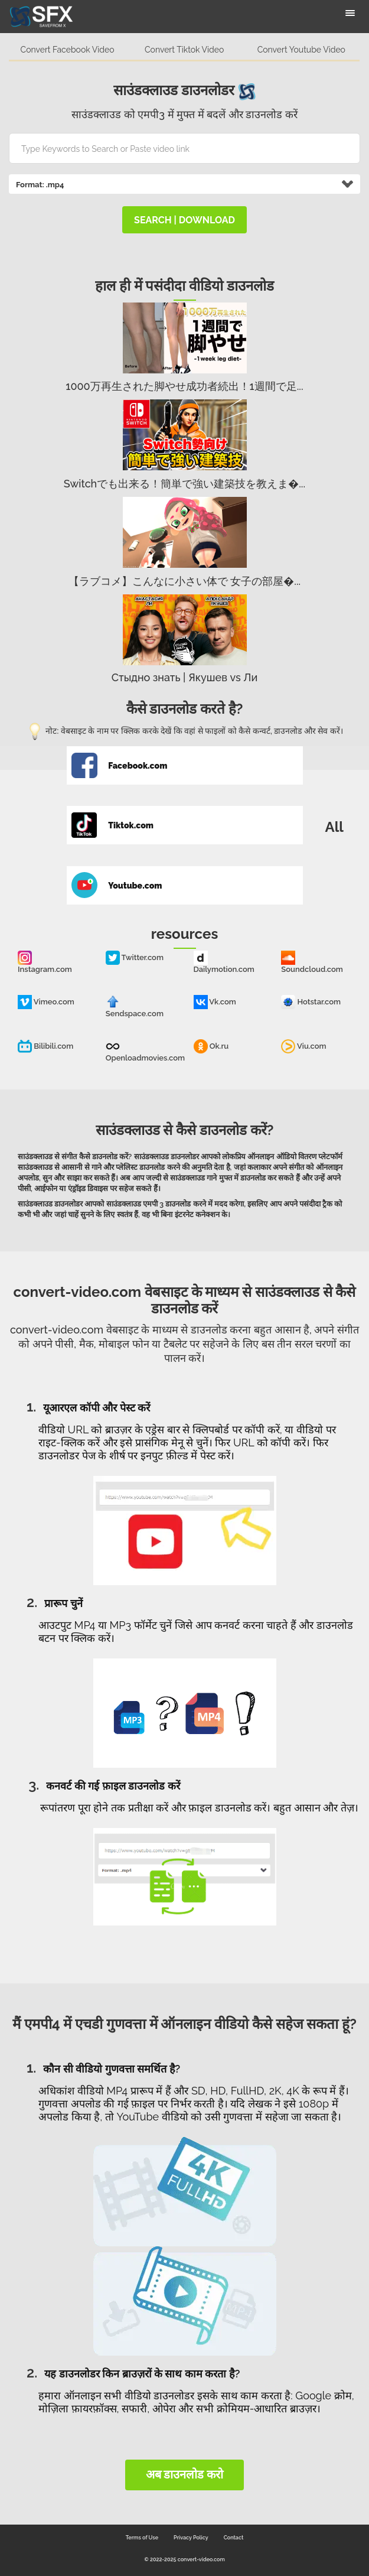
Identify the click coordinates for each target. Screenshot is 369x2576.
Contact (234, 2538)
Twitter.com (135, 957)
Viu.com (303, 1046)
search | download (184, 220)
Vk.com (215, 1001)
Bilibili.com (45, 1046)
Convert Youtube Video (301, 49)
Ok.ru (211, 1046)
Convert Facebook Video (68, 49)
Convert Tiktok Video (184, 49)
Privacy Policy (191, 2538)
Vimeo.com (46, 1001)
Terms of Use (142, 2538)
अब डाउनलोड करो (185, 2474)
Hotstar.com (311, 1001)
